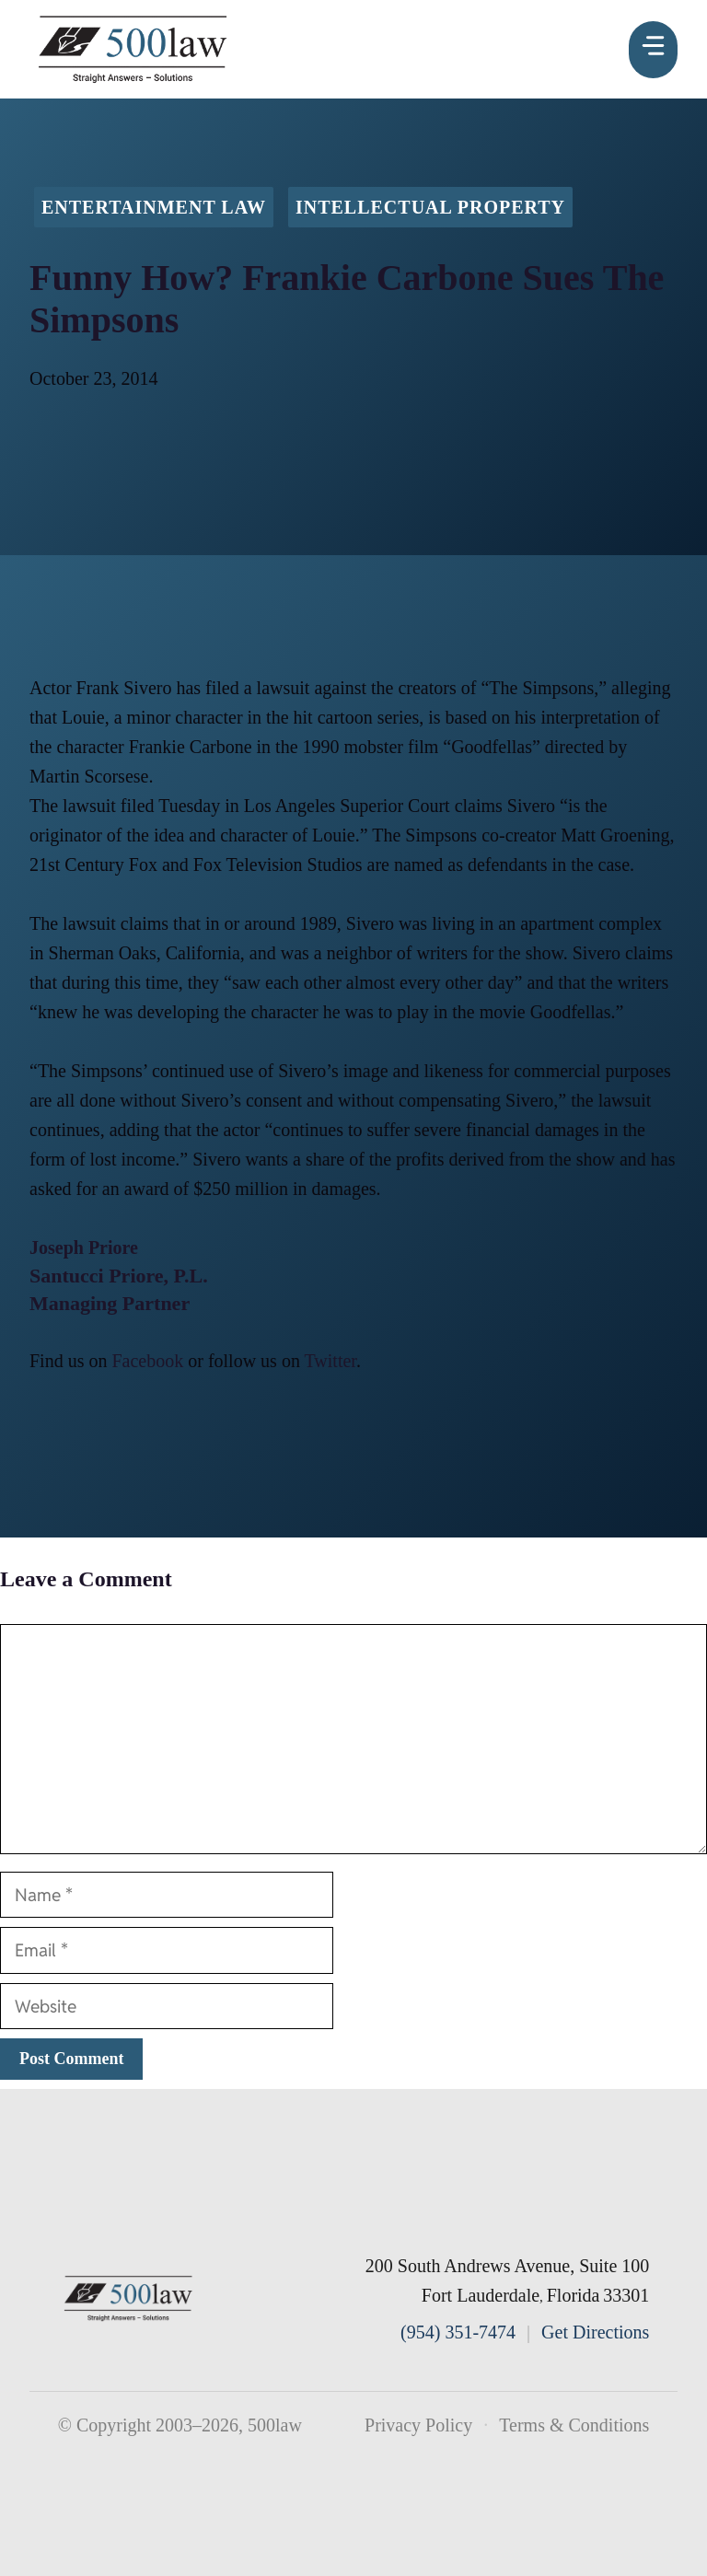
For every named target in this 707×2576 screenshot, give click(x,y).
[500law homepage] (133, 49)
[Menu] (653, 49)
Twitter (330, 1361)
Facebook (147, 1361)
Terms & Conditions (574, 2425)
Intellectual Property (430, 207)
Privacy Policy (418, 2425)
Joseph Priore (83, 1247)
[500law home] (129, 2298)
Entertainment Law (153, 207)
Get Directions (595, 2332)
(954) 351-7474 (458, 2332)
